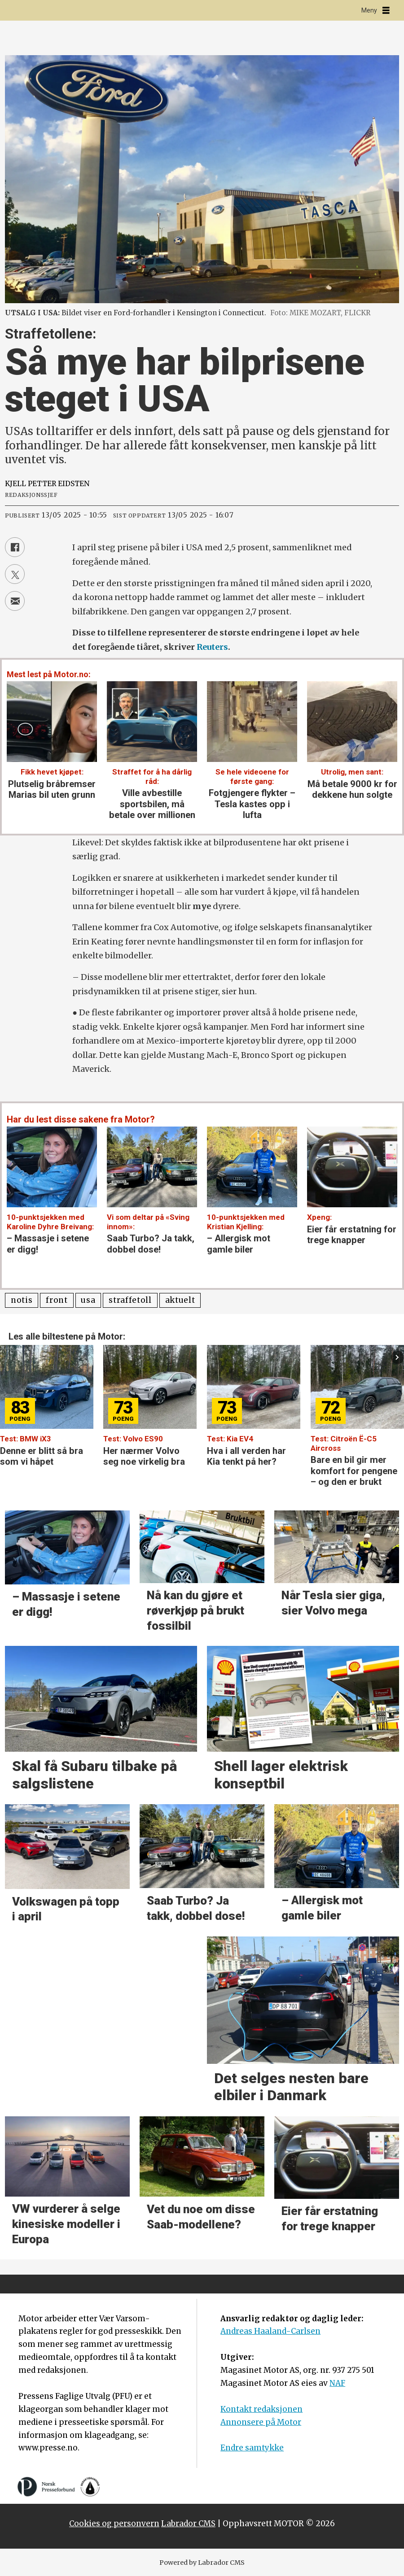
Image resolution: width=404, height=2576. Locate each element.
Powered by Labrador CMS (202, 2563)
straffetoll (130, 1300)
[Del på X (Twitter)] (15, 574)
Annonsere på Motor (260, 2422)
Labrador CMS (188, 2523)
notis (21, 1300)
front (56, 1300)
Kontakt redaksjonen (261, 2409)
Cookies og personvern (114, 2523)
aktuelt (180, 1300)
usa (88, 1300)
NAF (337, 2383)
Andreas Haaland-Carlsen (270, 2331)
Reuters (212, 647)
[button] (397, 1357)
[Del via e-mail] (15, 601)
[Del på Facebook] (15, 547)
